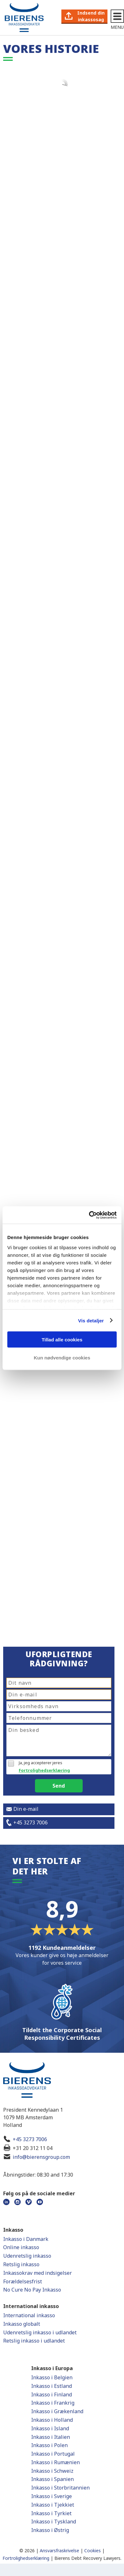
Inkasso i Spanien (52, 2479)
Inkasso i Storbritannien (60, 2487)
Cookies (92, 2550)
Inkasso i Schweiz (52, 2470)
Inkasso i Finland (51, 2394)
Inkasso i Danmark (25, 2239)
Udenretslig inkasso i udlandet (40, 2332)
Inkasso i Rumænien (55, 2462)
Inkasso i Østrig (50, 2530)
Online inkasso (21, 2247)
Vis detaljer (91, 1320)
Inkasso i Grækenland (57, 2411)
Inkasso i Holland (52, 2419)
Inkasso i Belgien (51, 2377)
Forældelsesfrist (22, 2281)
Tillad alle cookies (62, 1339)
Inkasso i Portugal (53, 2453)
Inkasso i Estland (51, 2385)
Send (58, 1785)
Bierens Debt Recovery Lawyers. (87, 2558)
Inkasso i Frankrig (52, 2402)
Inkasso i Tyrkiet (51, 2513)
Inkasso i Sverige (51, 2496)
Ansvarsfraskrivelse (59, 2550)
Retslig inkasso (21, 2264)
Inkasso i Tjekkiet (52, 2504)
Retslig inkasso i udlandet (34, 2340)
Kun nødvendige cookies (62, 1357)
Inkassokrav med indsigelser (37, 2272)
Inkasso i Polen (49, 2445)
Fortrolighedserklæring (44, 1770)
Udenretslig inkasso (27, 2255)
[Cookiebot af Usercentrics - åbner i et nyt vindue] (89, 1215)
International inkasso (29, 2315)
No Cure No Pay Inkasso (32, 2289)
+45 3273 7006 (30, 2139)
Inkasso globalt (21, 2323)
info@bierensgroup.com (41, 2156)
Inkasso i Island (50, 2428)
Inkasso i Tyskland (53, 2521)
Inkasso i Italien (50, 2436)
